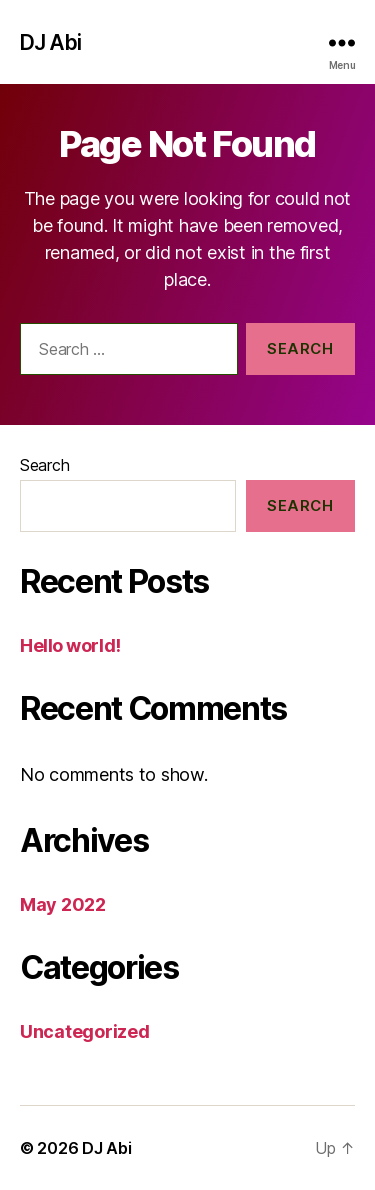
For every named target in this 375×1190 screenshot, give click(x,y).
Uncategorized (85, 1031)
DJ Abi (50, 42)
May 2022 (63, 904)
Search (44, 465)
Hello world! (70, 645)
